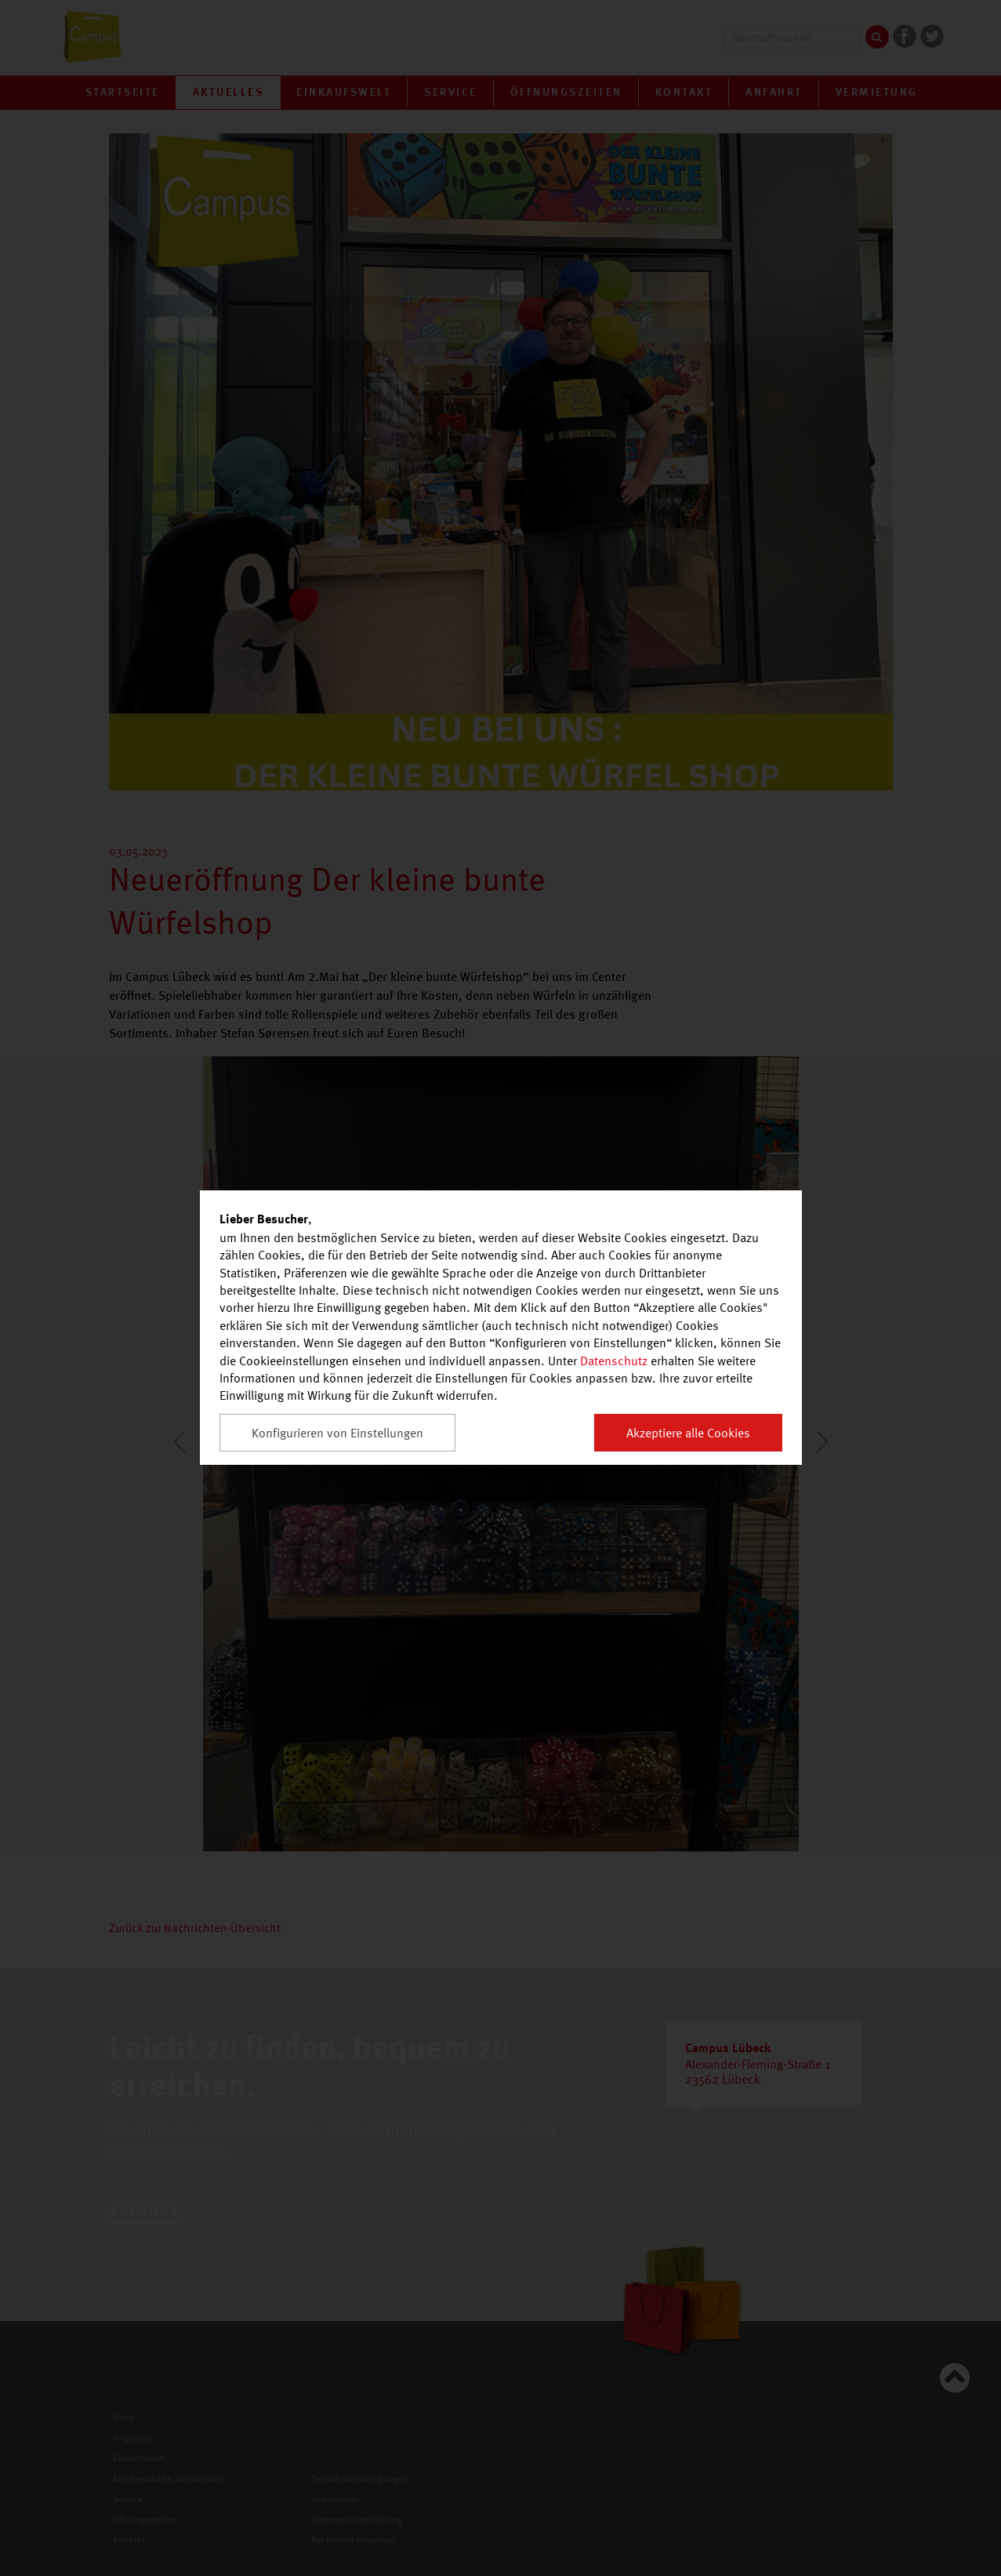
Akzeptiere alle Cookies (688, 1433)
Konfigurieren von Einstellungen (337, 1433)
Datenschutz (613, 1360)
